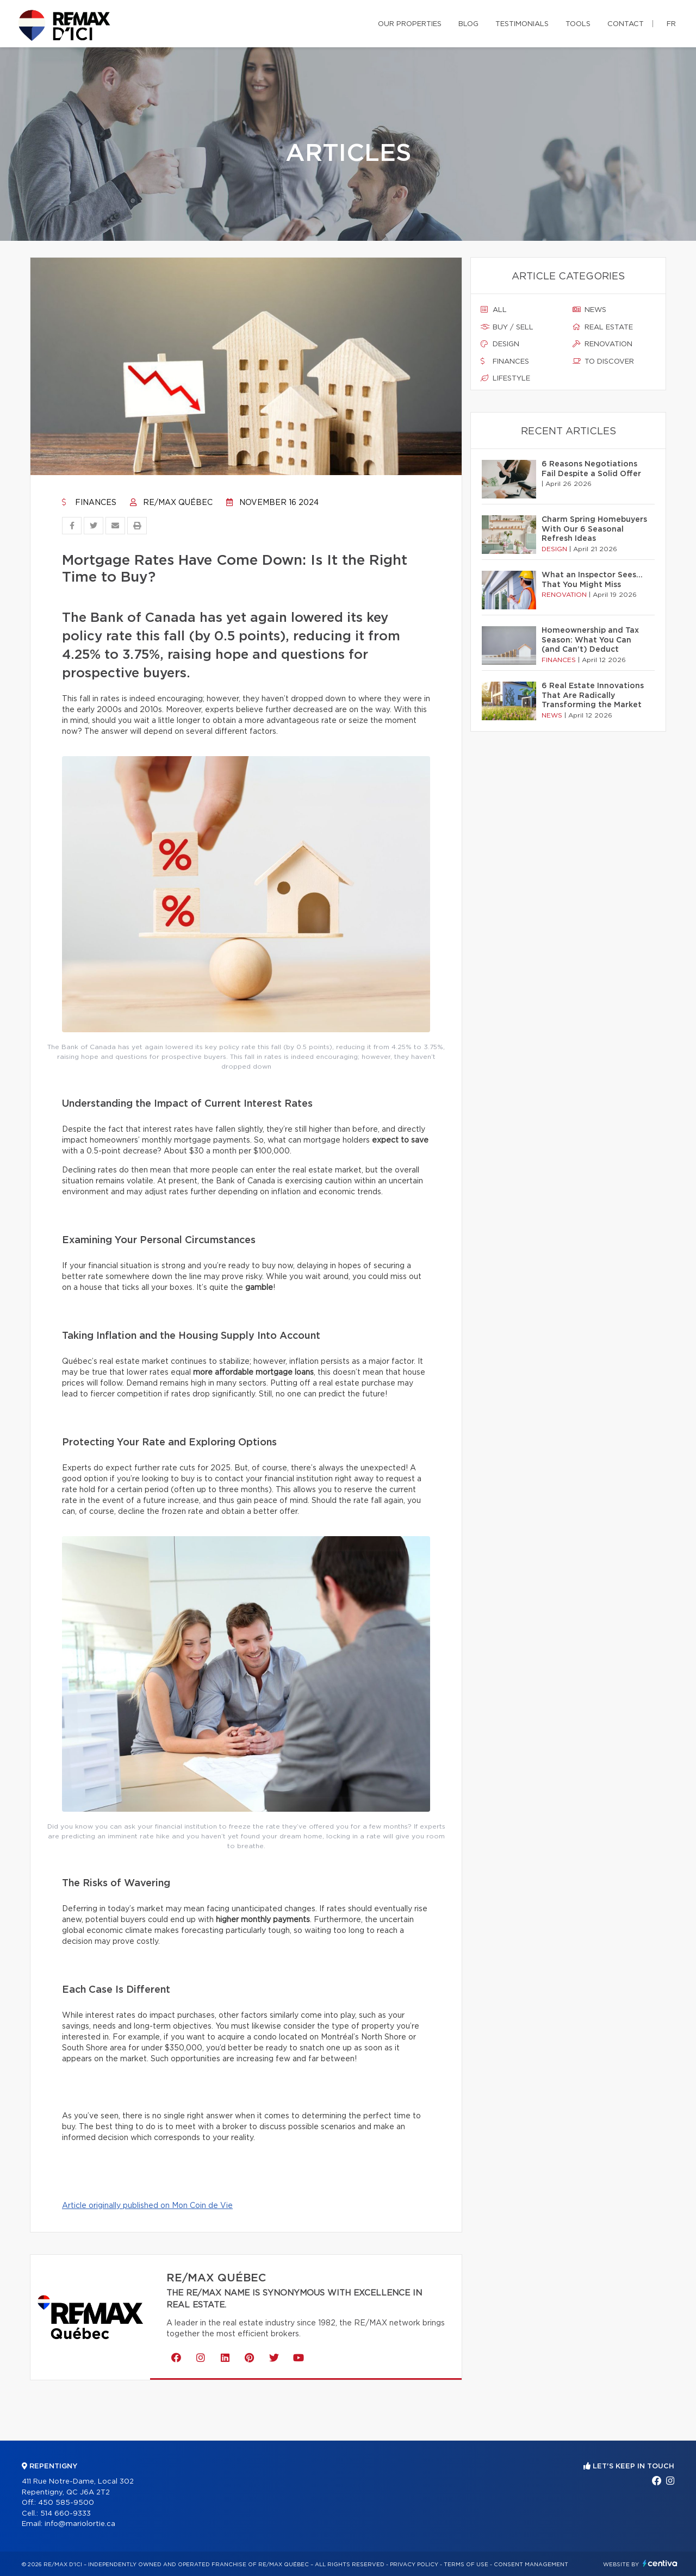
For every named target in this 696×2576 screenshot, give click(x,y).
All (494, 310)
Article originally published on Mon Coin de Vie (147, 2206)
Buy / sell (507, 327)
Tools (578, 24)
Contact (625, 24)
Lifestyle (505, 378)
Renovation (602, 344)
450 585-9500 (66, 2502)
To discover (603, 361)
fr (671, 24)
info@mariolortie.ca (80, 2524)
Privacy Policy (414, 2564)
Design (500, 344)
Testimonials (522, 24)
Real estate (603, 327)
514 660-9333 (65, 2513)
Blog (468, 24)
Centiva (660, 2563)
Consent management (531, 2564)
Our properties (410, 24)
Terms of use (466, 2564)
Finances (89, 503)
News (589, 310)
